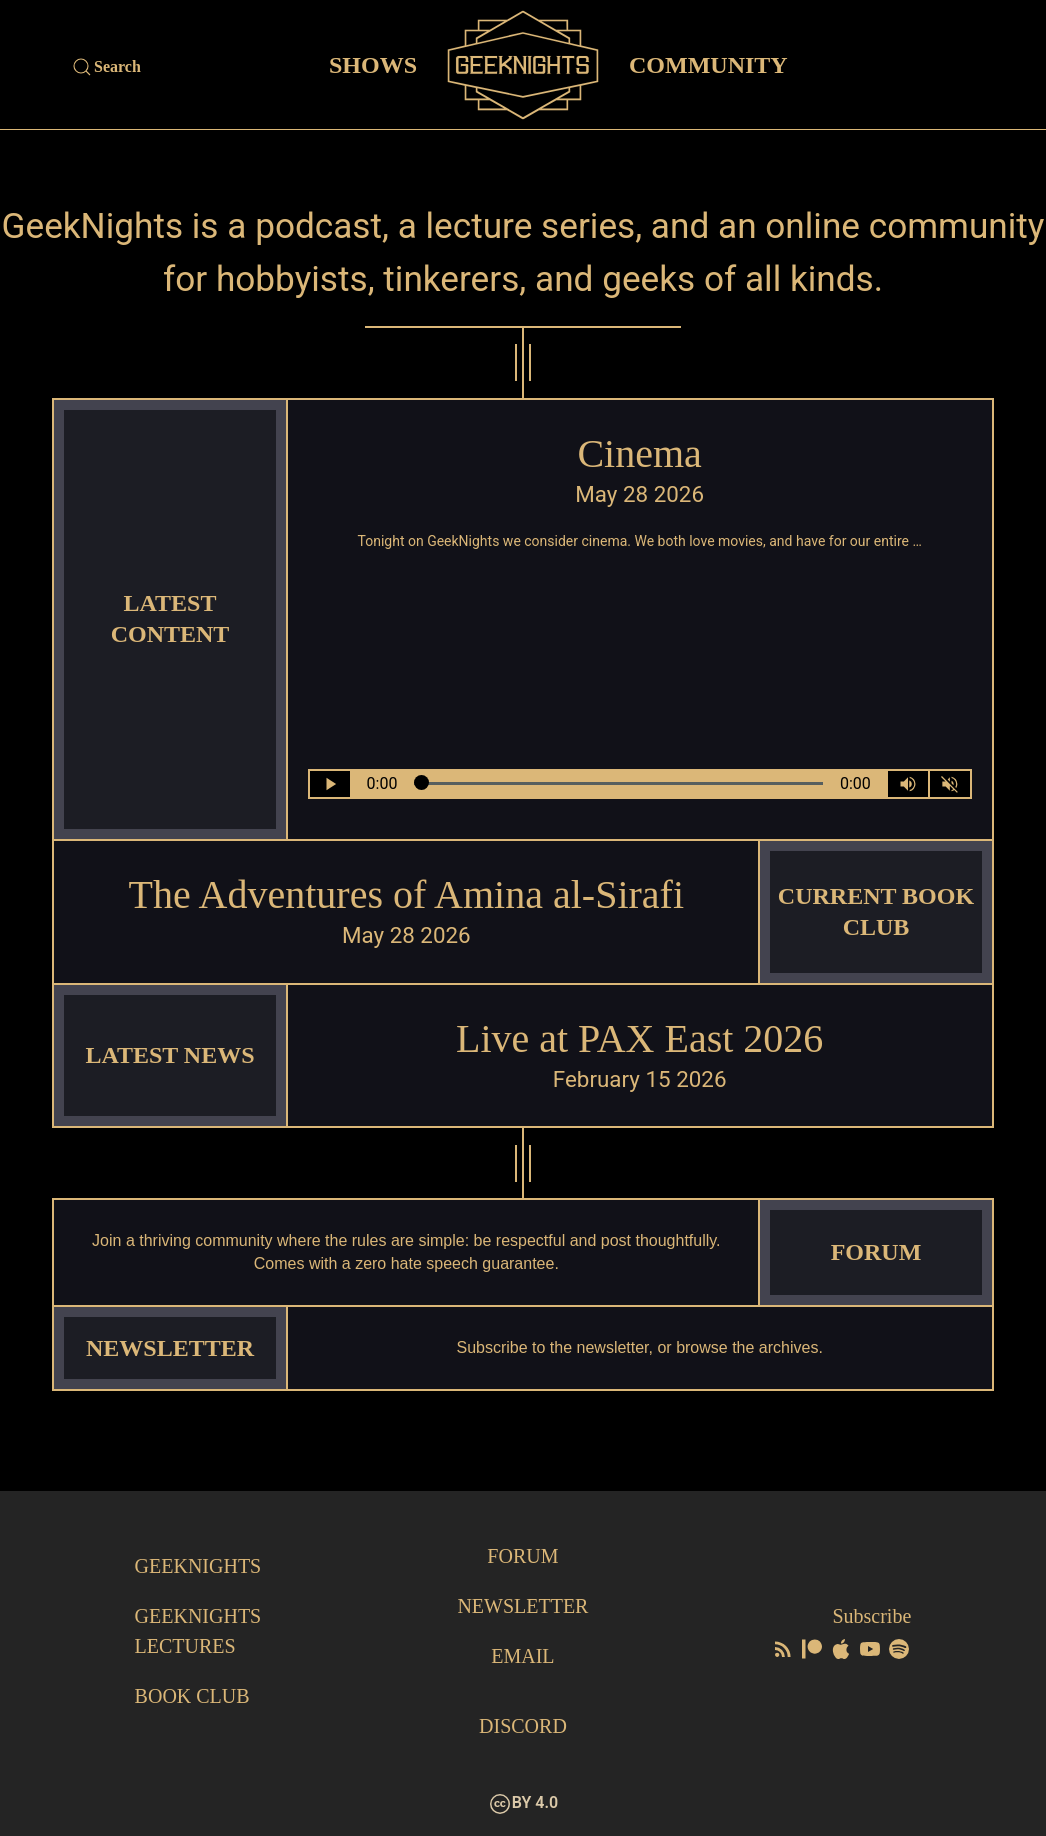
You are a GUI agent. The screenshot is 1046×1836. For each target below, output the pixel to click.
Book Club (192, 1696)
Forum (522, 1556)
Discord (523, 1726)
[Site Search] (186, 67)
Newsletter (522, 1606)
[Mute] (950, 784)
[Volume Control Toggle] (908, 784)
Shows (373, 64)
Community (708, 64)
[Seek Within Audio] (618, 784)
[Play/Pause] (330, 784)
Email (522, 1656)
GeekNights (198, 1566)
